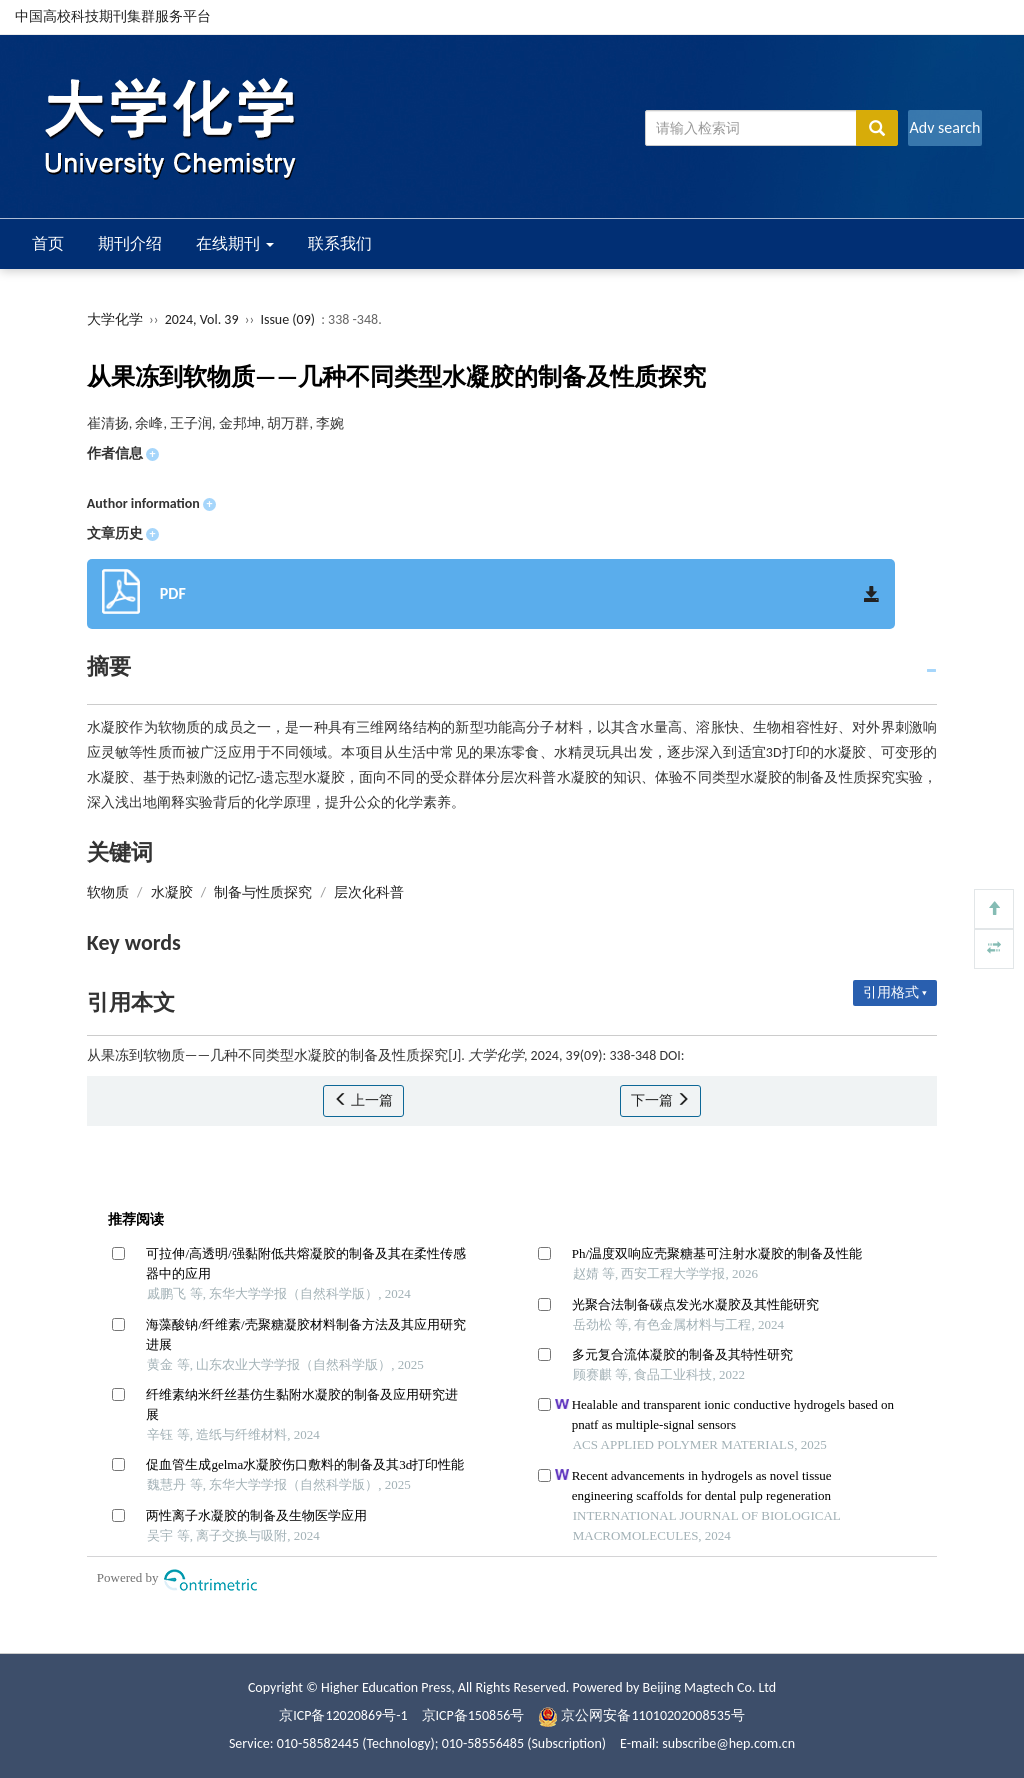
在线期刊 (235, 243)
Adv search (944, 127)
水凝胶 (172, 892)
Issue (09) (287, 319)
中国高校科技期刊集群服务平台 (113, 16)
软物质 (108, 892)
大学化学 (115, 319)
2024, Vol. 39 (203, 319)
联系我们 (340, 243)
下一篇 (660, 1100)
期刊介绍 (130, 243)
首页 (48, 243)
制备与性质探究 (263, 892)
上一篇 (363, 1100)
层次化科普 (369, 892)
